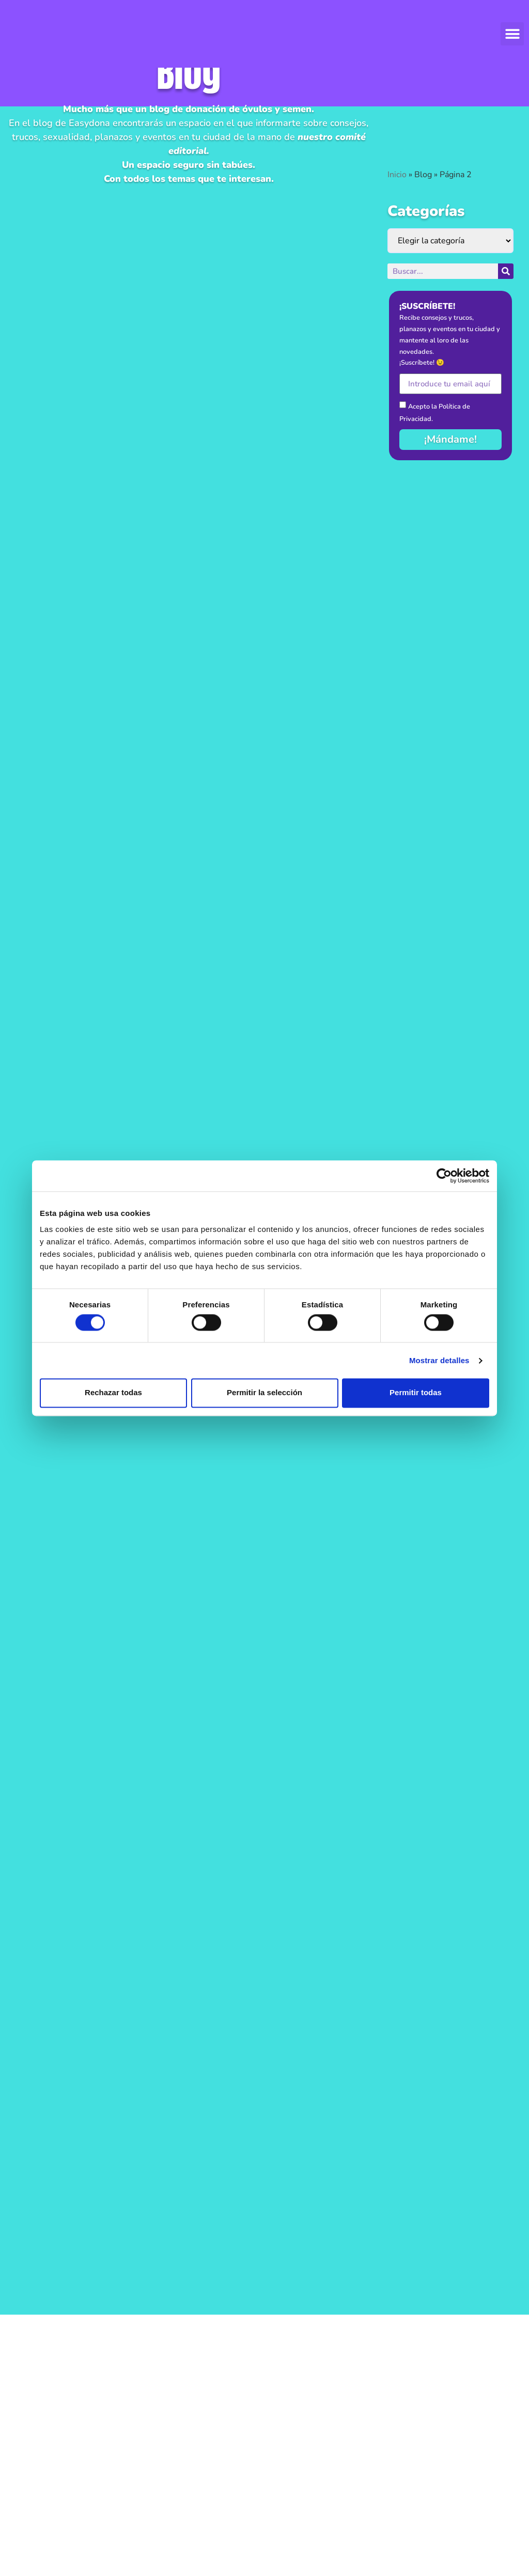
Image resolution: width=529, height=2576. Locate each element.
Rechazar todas (113, 1392)
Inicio (397, 174)
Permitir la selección (264, 1392)
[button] (512, 33)
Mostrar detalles (439, 1360)
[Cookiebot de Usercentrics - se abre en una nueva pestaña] (444, 1175)
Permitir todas (416, 1392)
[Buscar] (506, 271)
